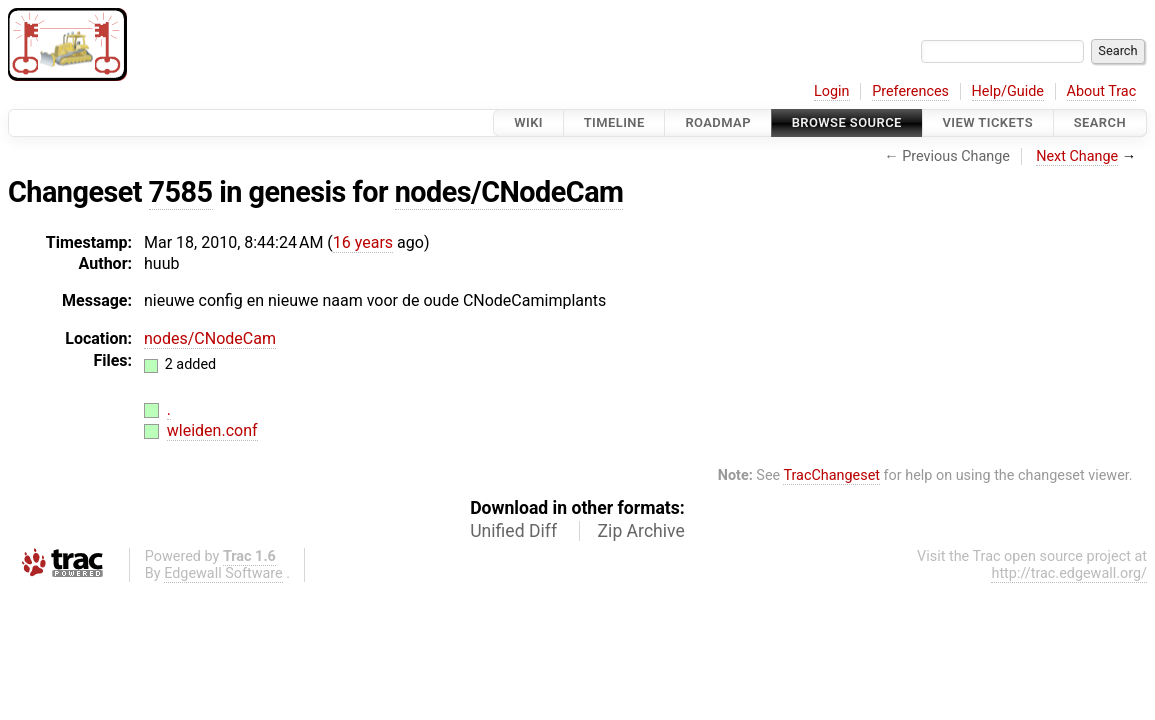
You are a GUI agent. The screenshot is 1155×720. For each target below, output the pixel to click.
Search (1100, 122)
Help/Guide (1008, 91)
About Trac (1102, 91)
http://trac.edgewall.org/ (1069, 573)
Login (832, 91)
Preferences (910, 91)
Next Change (1077, 156)
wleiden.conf (212, 430)
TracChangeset (831, 475)
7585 (181, 192)
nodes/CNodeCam (509, 192)
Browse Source (847, 122)
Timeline (614, 122)
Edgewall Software (223, 573)
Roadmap (718, 122)
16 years (363, 242)
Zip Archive (641, 531)
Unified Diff (513, 531)
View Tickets (988, 122)
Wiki (528, 122)
